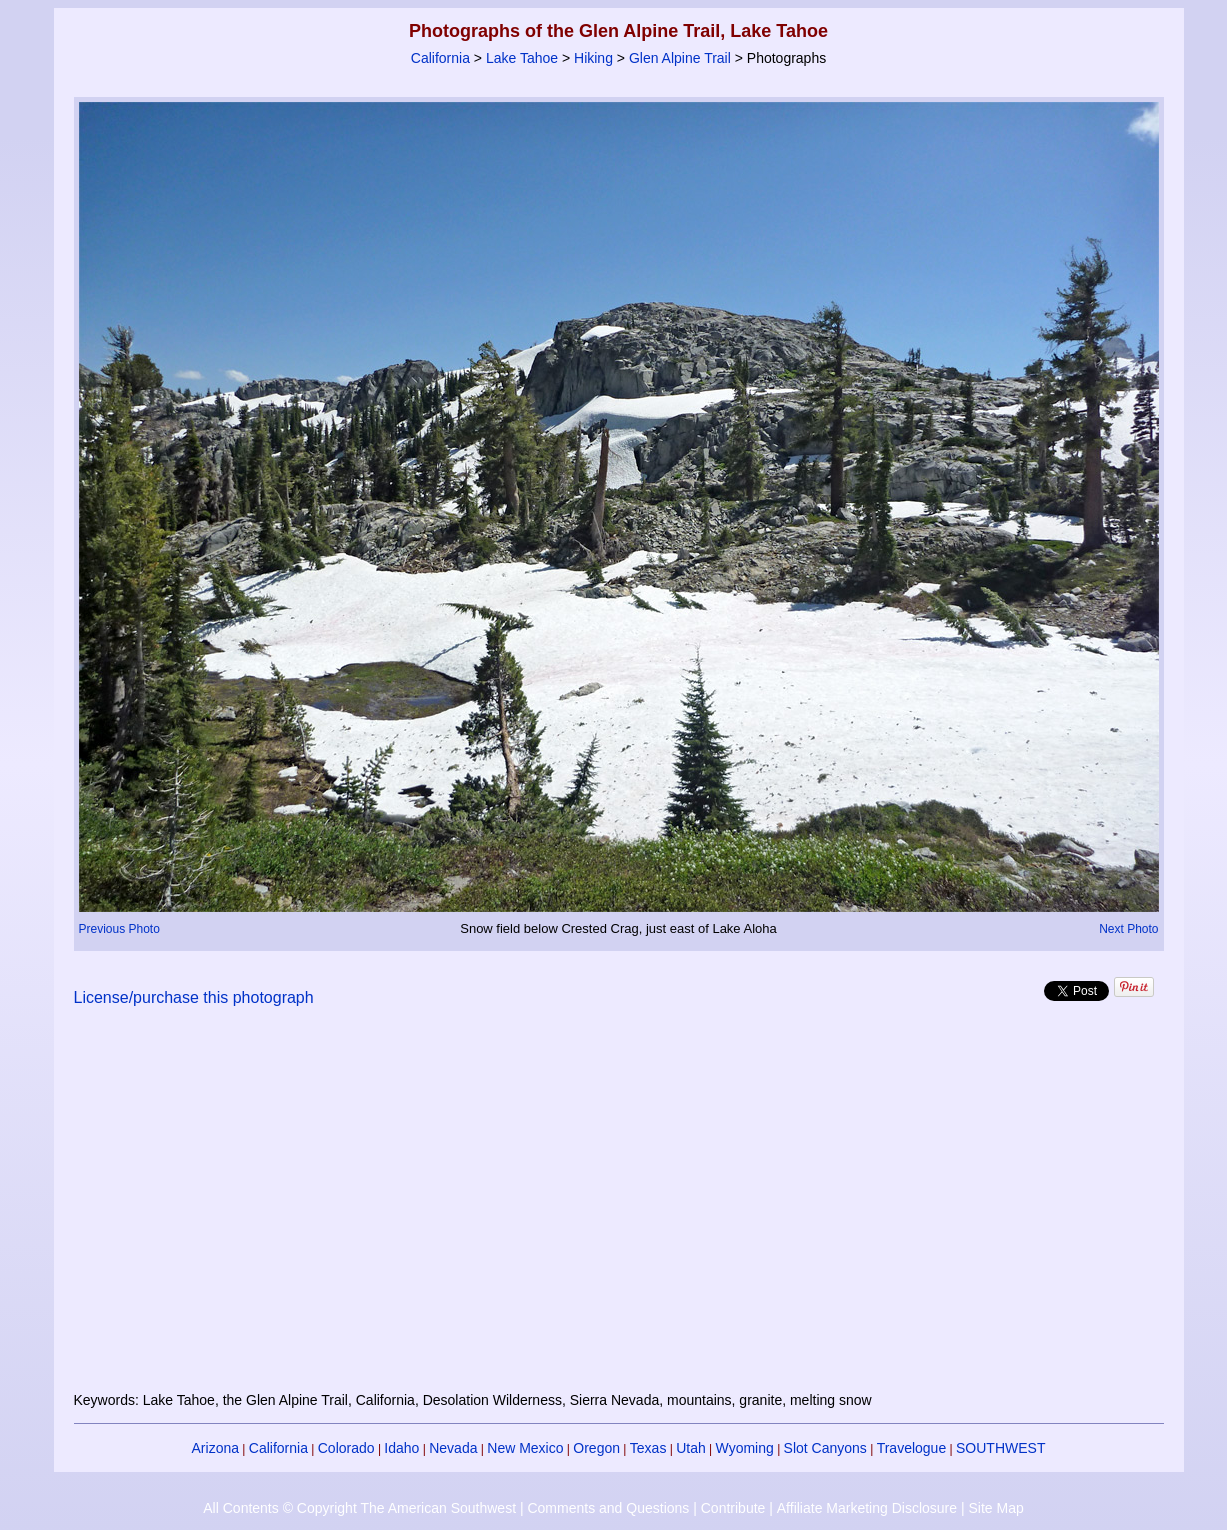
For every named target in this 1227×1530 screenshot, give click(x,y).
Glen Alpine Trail (680, 58)
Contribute (733, 1508)
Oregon (596, 1448)
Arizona (215, 1448)
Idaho (401, 1448)
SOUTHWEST (1000, 1448)
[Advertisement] (619, 1211)
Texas (648, 1448)
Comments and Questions (608, 1508)
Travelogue (912, 1448)
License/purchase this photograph (194, 997)
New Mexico (525, 1448)
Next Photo (1128, 929)
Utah (691, 1448)
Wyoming (745, 1448)
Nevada (453, 1448)
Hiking (593, 58)
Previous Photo (119, 929)
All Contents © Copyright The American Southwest (359, 1508)
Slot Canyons (825, 1448)
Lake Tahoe (522, 58)
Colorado (346, 1448)
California (440, 58)
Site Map (995, 1508)
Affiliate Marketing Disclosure (867, 1508)
